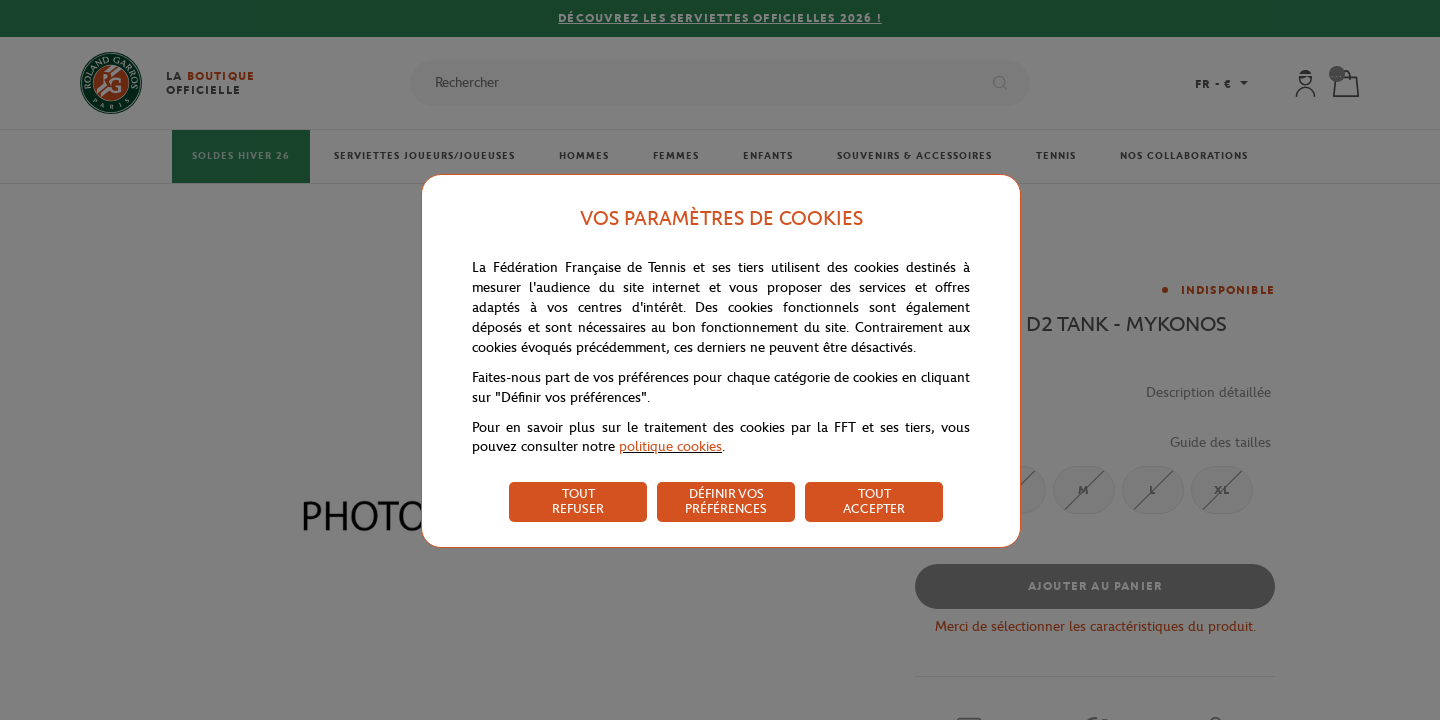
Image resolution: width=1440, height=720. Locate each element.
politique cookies (670, 446)
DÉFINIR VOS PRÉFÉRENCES (726, 501)
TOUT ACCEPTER (874, 501)
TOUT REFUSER (578, 501)
